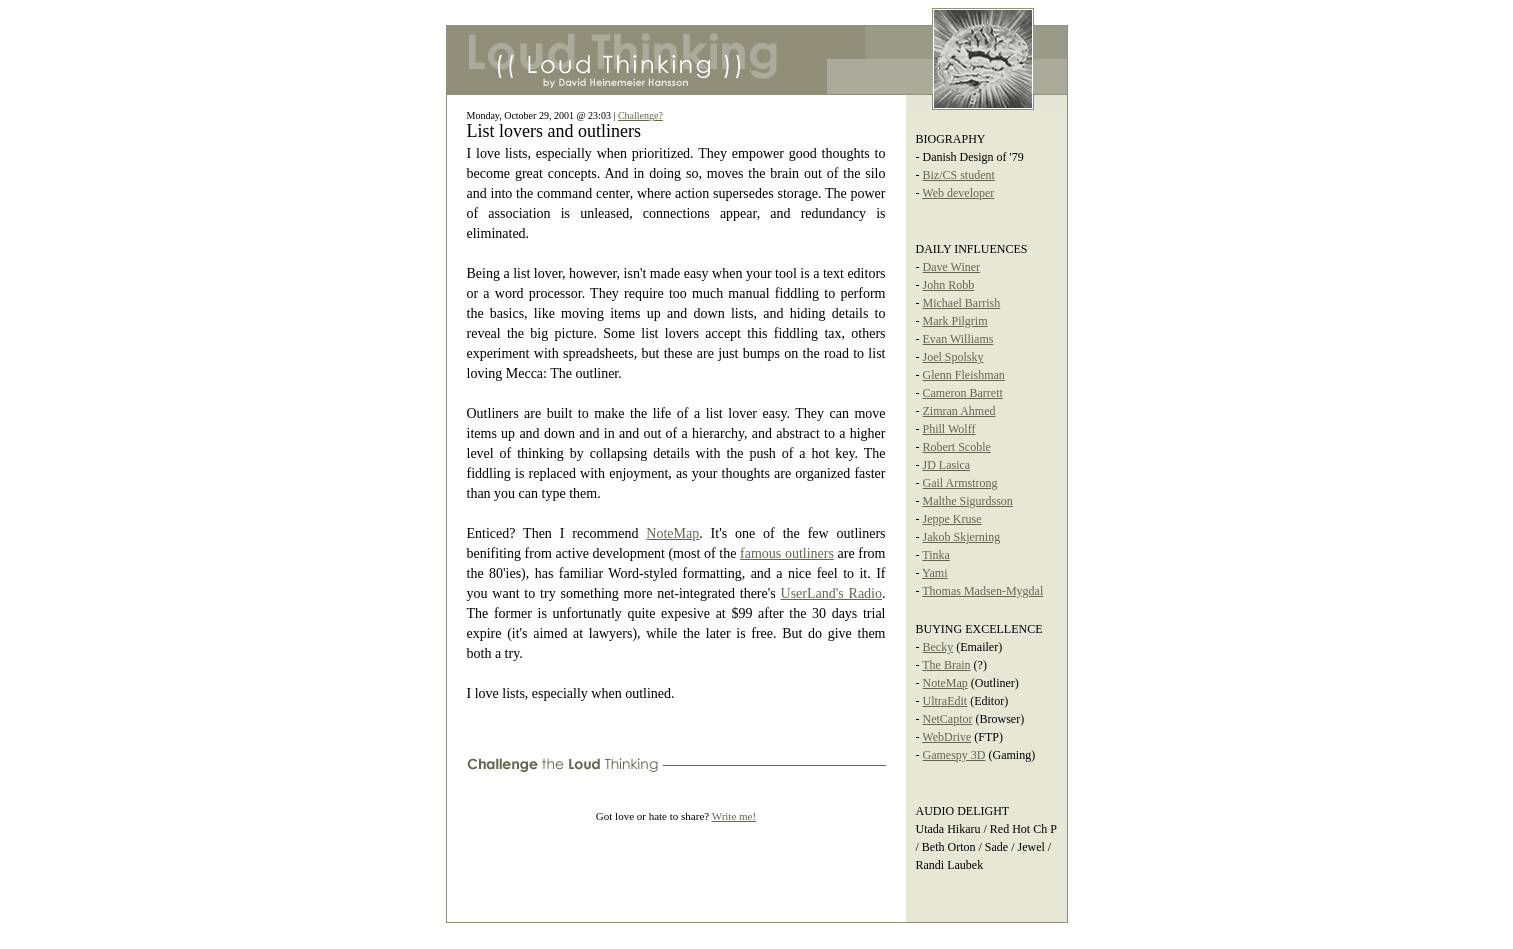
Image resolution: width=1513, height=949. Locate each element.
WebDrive (946, 737)
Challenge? (640, 115)
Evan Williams (958, 339)
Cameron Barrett (963, 393)
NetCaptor (948, 719)
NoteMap (672, 533)
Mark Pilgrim (955, 321)
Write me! (734, 816)
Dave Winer (952, 267)
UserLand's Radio (831, 593)
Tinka (936, 555)
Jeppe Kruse (952, 519)
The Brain (946, 665)
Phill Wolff (949, 429)
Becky (938, 647)
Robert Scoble (957, 447)
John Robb (949, 285)
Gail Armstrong (960, 483)
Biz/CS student (959, 175)
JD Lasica (947, 465)
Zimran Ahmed (959, 411)
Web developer (958, 193)
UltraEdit (945, 701)
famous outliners (787, 553)
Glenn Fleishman (964, 375)
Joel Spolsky (953, 357)
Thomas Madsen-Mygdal (982, 591)
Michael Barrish (962, 303)
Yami (934, 573)
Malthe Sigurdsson (968, 501)
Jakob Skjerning (962, 537)
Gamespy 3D (954, 755)
